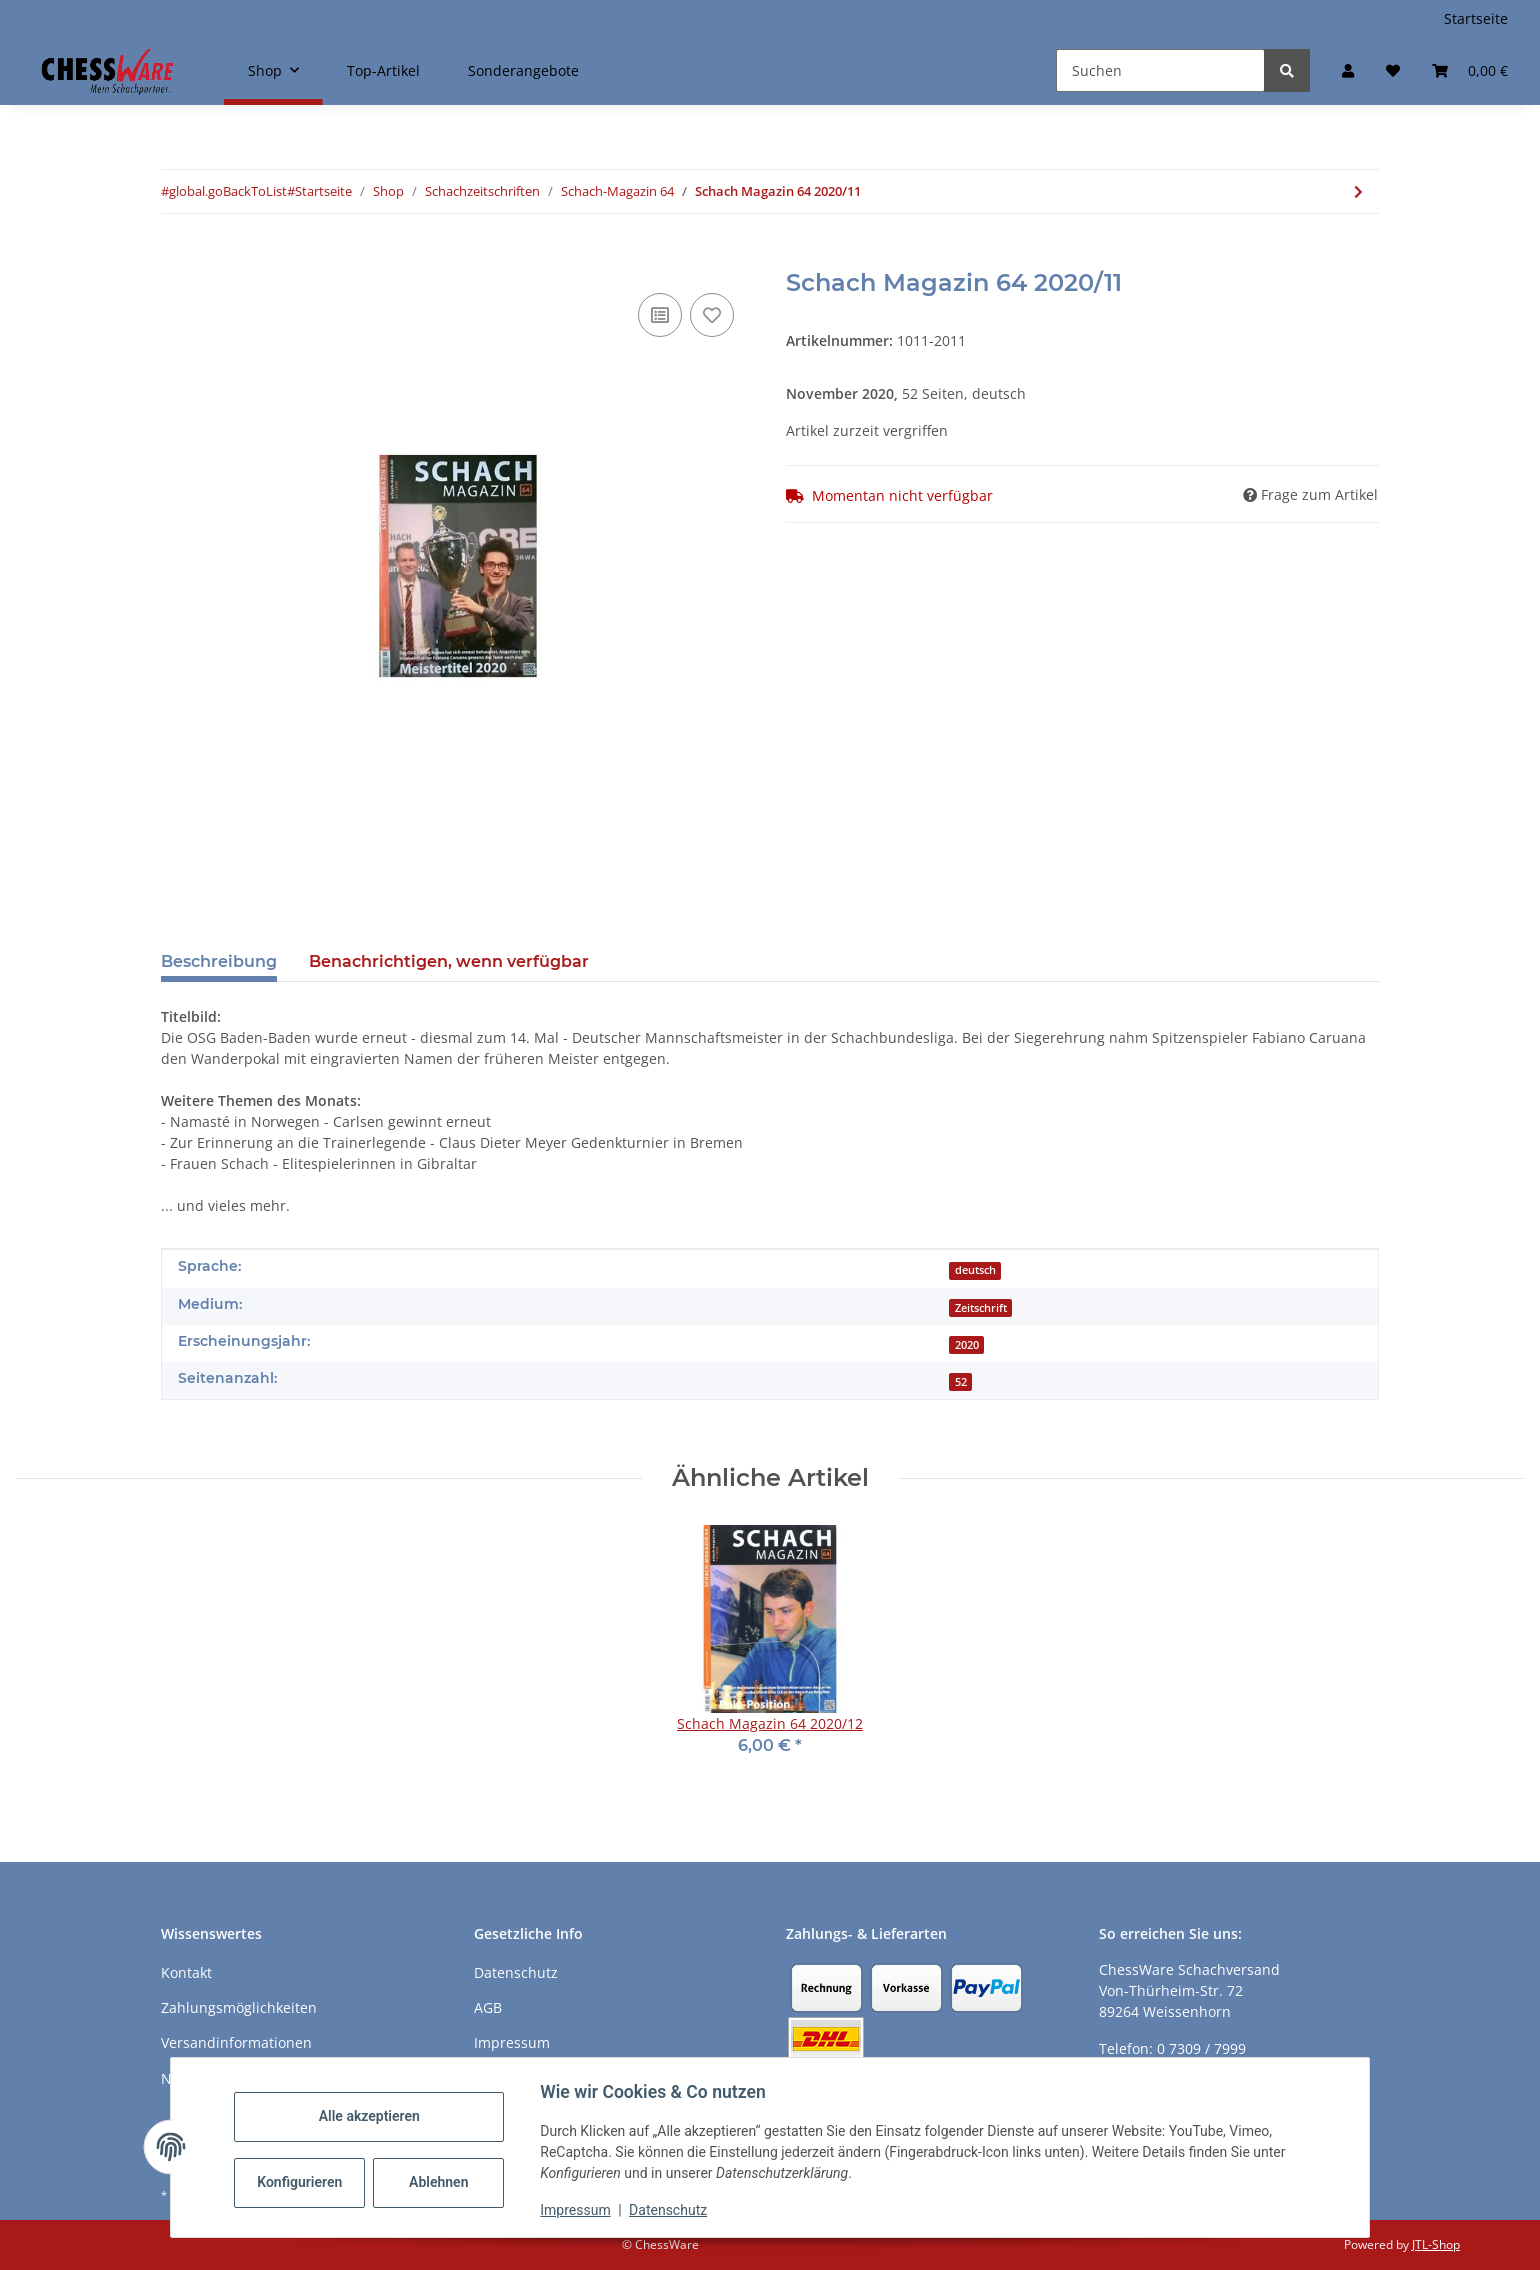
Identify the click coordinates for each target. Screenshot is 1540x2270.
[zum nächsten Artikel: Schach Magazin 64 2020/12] (1358, 191)
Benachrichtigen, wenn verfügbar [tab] (449, 961)
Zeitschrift (981, 1308)
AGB (488, 2007)
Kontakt (186, 1972)
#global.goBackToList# (228, 191)
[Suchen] (1160, 70)
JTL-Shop (1436, 2244)
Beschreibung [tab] (219, 961)
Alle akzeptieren (373, 2116)
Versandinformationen (236, 2042)
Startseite (1476, 18)
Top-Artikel (383, 70)
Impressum (580, 2210)
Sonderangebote (523, 70)
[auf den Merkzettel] (712, 315)
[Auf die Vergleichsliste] (660, 315)
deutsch (975, 1270)
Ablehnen (443, 2182)
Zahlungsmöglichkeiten (239, 2007)
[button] (1348, 70)
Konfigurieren (306, 2182)
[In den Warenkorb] (177, 258)
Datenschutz (673, 2210)
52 (961, 1382)
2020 (967, 1345)
